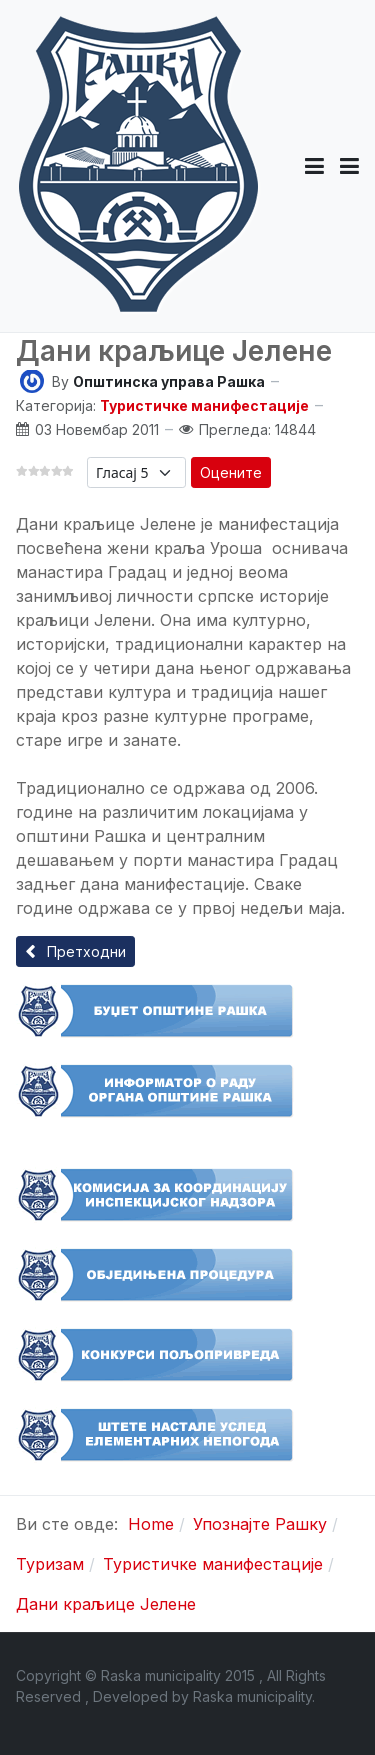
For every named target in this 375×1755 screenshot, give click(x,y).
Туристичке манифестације (204, 405)
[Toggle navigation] (349, 166)
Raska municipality (252, 1696)
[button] (314, 166)
